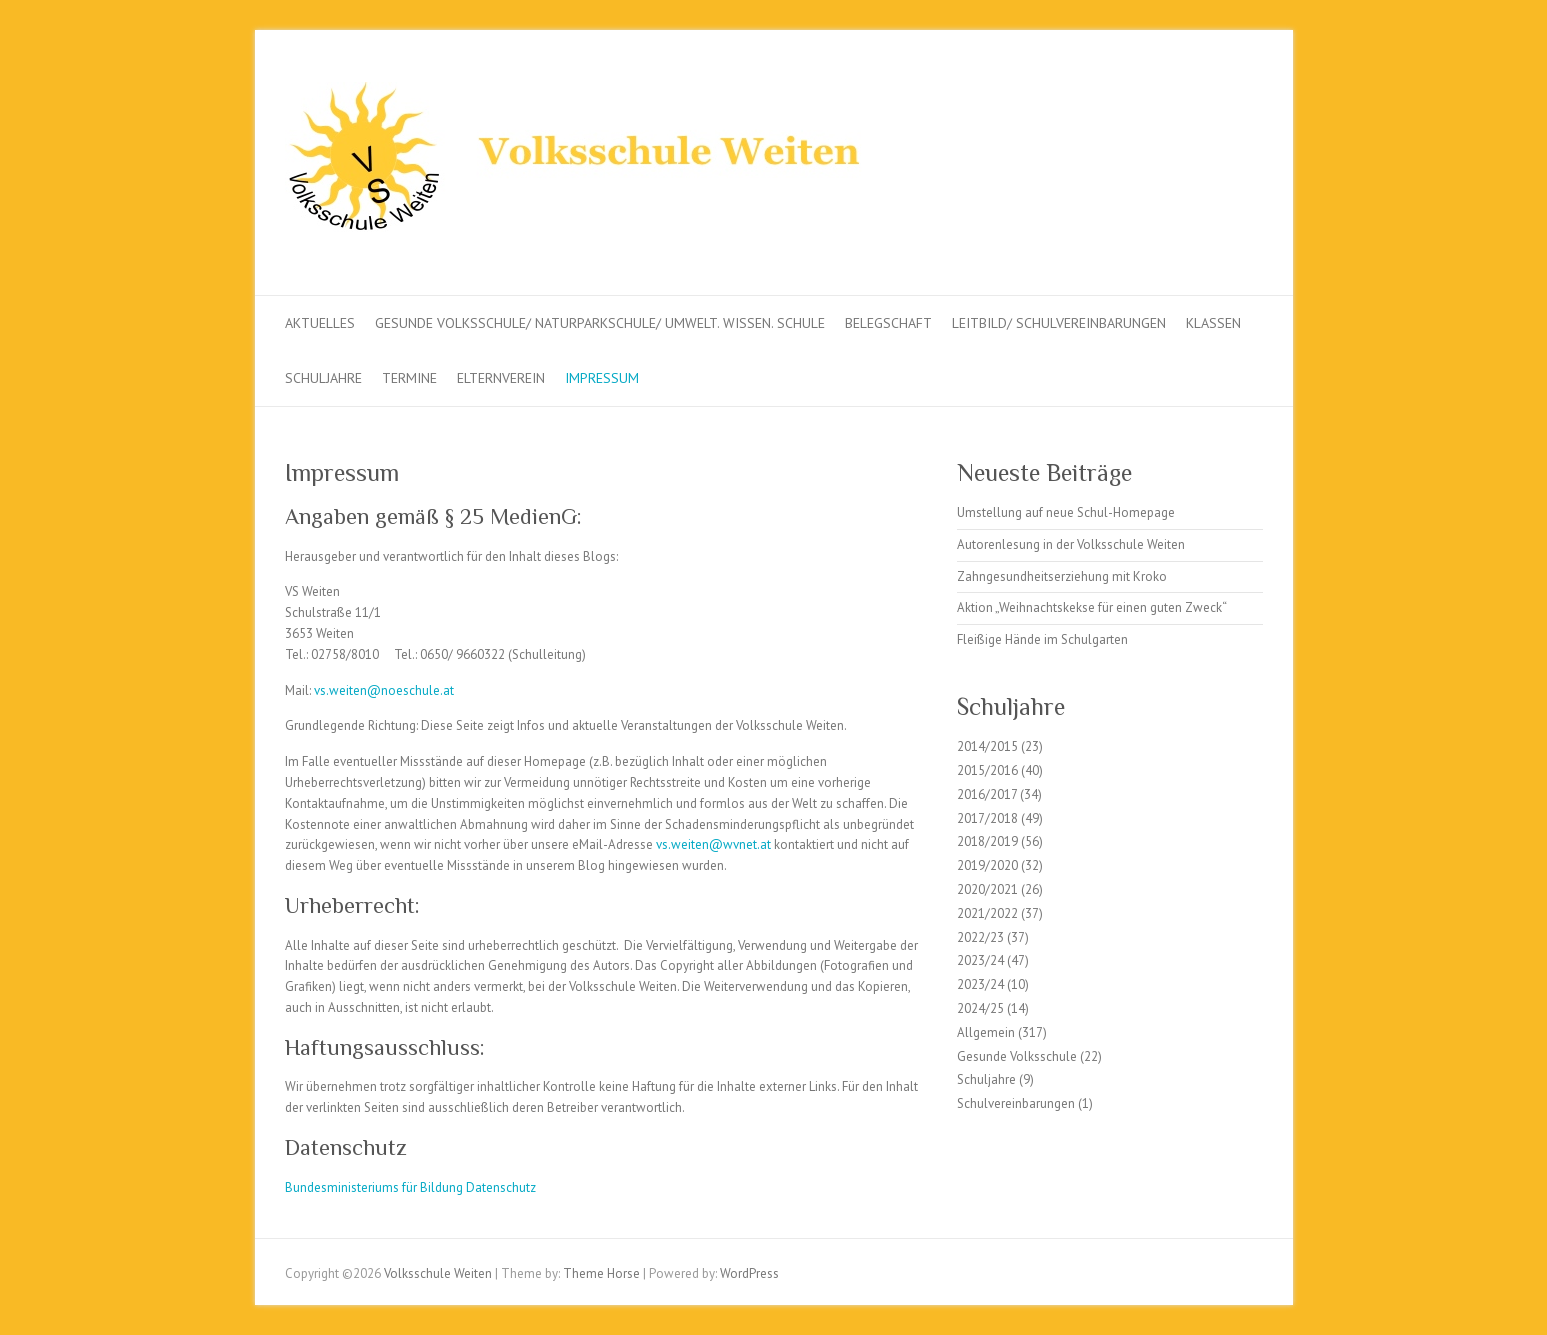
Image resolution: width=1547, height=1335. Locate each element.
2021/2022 (987, 913)
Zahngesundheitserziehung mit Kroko (1062, 576)
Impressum (602, 378)
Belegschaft (888, 323)
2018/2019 (987, 841)
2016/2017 (987, 794)
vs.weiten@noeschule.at (384, 690)
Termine (409, 378)
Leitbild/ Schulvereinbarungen (1059, 323)
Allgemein (986, 1032)
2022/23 (980, 937)
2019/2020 (987, 865)
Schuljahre (323, 378)
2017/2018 (987, 818)
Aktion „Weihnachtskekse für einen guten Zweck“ (1092, 607)
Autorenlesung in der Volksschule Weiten (1071, 544)
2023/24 (980, 960)
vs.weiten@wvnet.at (713, 844)
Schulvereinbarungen (1016, 1103)
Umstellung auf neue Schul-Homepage (1066, 512)
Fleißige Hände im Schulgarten (1042, 639)
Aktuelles (320, 323)
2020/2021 (987, 889)
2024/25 (980, 1008)
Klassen (1213, 323)
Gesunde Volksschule (1017, 1056)
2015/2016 (987, 770)
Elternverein (501, 378)
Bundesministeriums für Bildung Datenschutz (410, 1187)
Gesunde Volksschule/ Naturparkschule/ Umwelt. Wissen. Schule (600, 323)
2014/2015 (987, 746)
